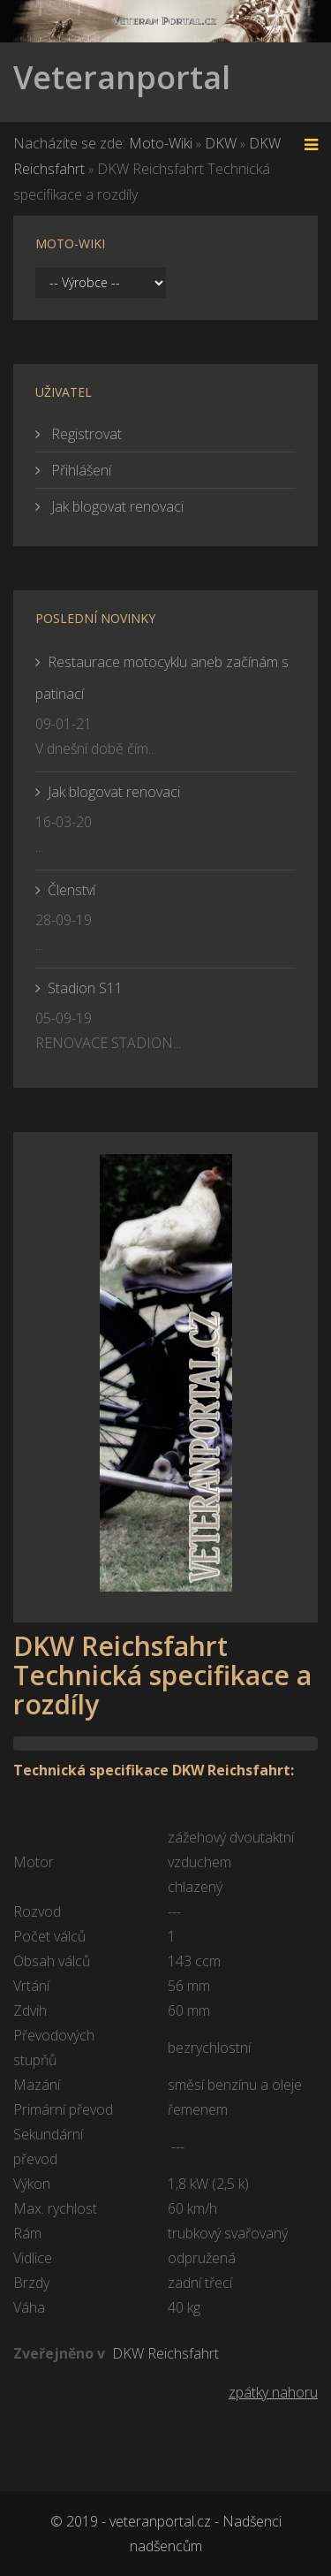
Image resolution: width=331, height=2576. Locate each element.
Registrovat (85, 434)
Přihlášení (79, 470)
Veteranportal (121, 77)
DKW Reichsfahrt (165, 2353)
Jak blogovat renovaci (116, 506)
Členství (71, 890)
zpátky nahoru (273, 2392)
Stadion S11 (85, 988)
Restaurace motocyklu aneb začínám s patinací (162, 677)
